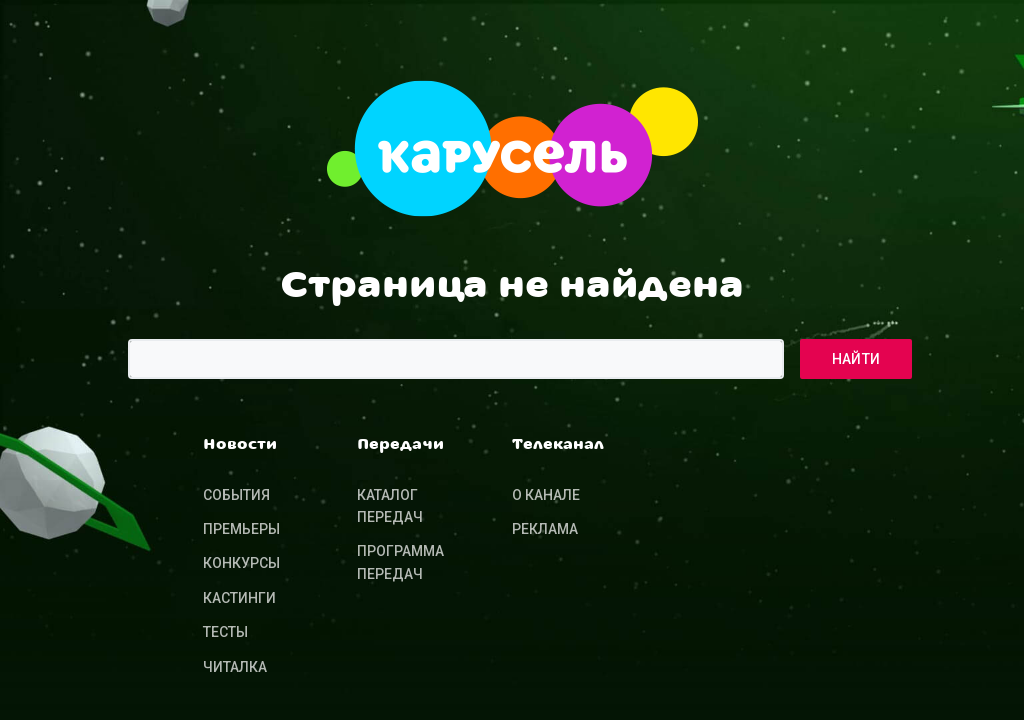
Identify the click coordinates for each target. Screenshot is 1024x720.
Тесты (225, 632)
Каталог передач (390, 506)
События (236, 495)
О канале (546, 495)
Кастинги (239, 598)
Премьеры (241, 529)
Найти (856, 359)
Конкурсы (241, 563)
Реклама (545, 529)
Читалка (235, 667)
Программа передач (400, 562)
